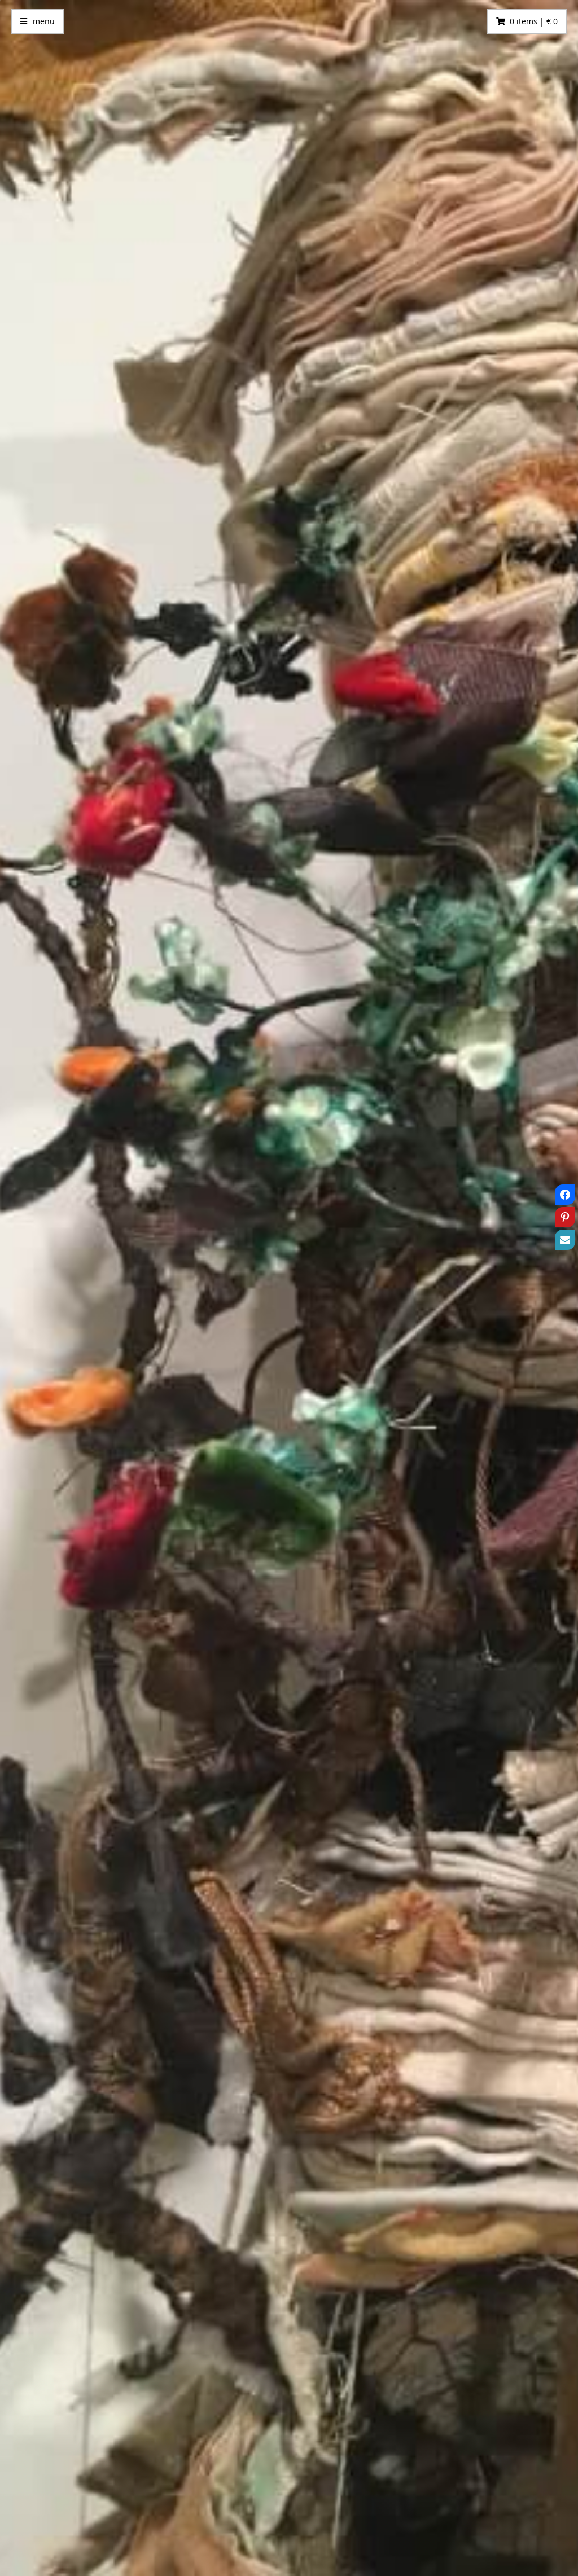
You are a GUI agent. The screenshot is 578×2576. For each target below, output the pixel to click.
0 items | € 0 (534, 21)
